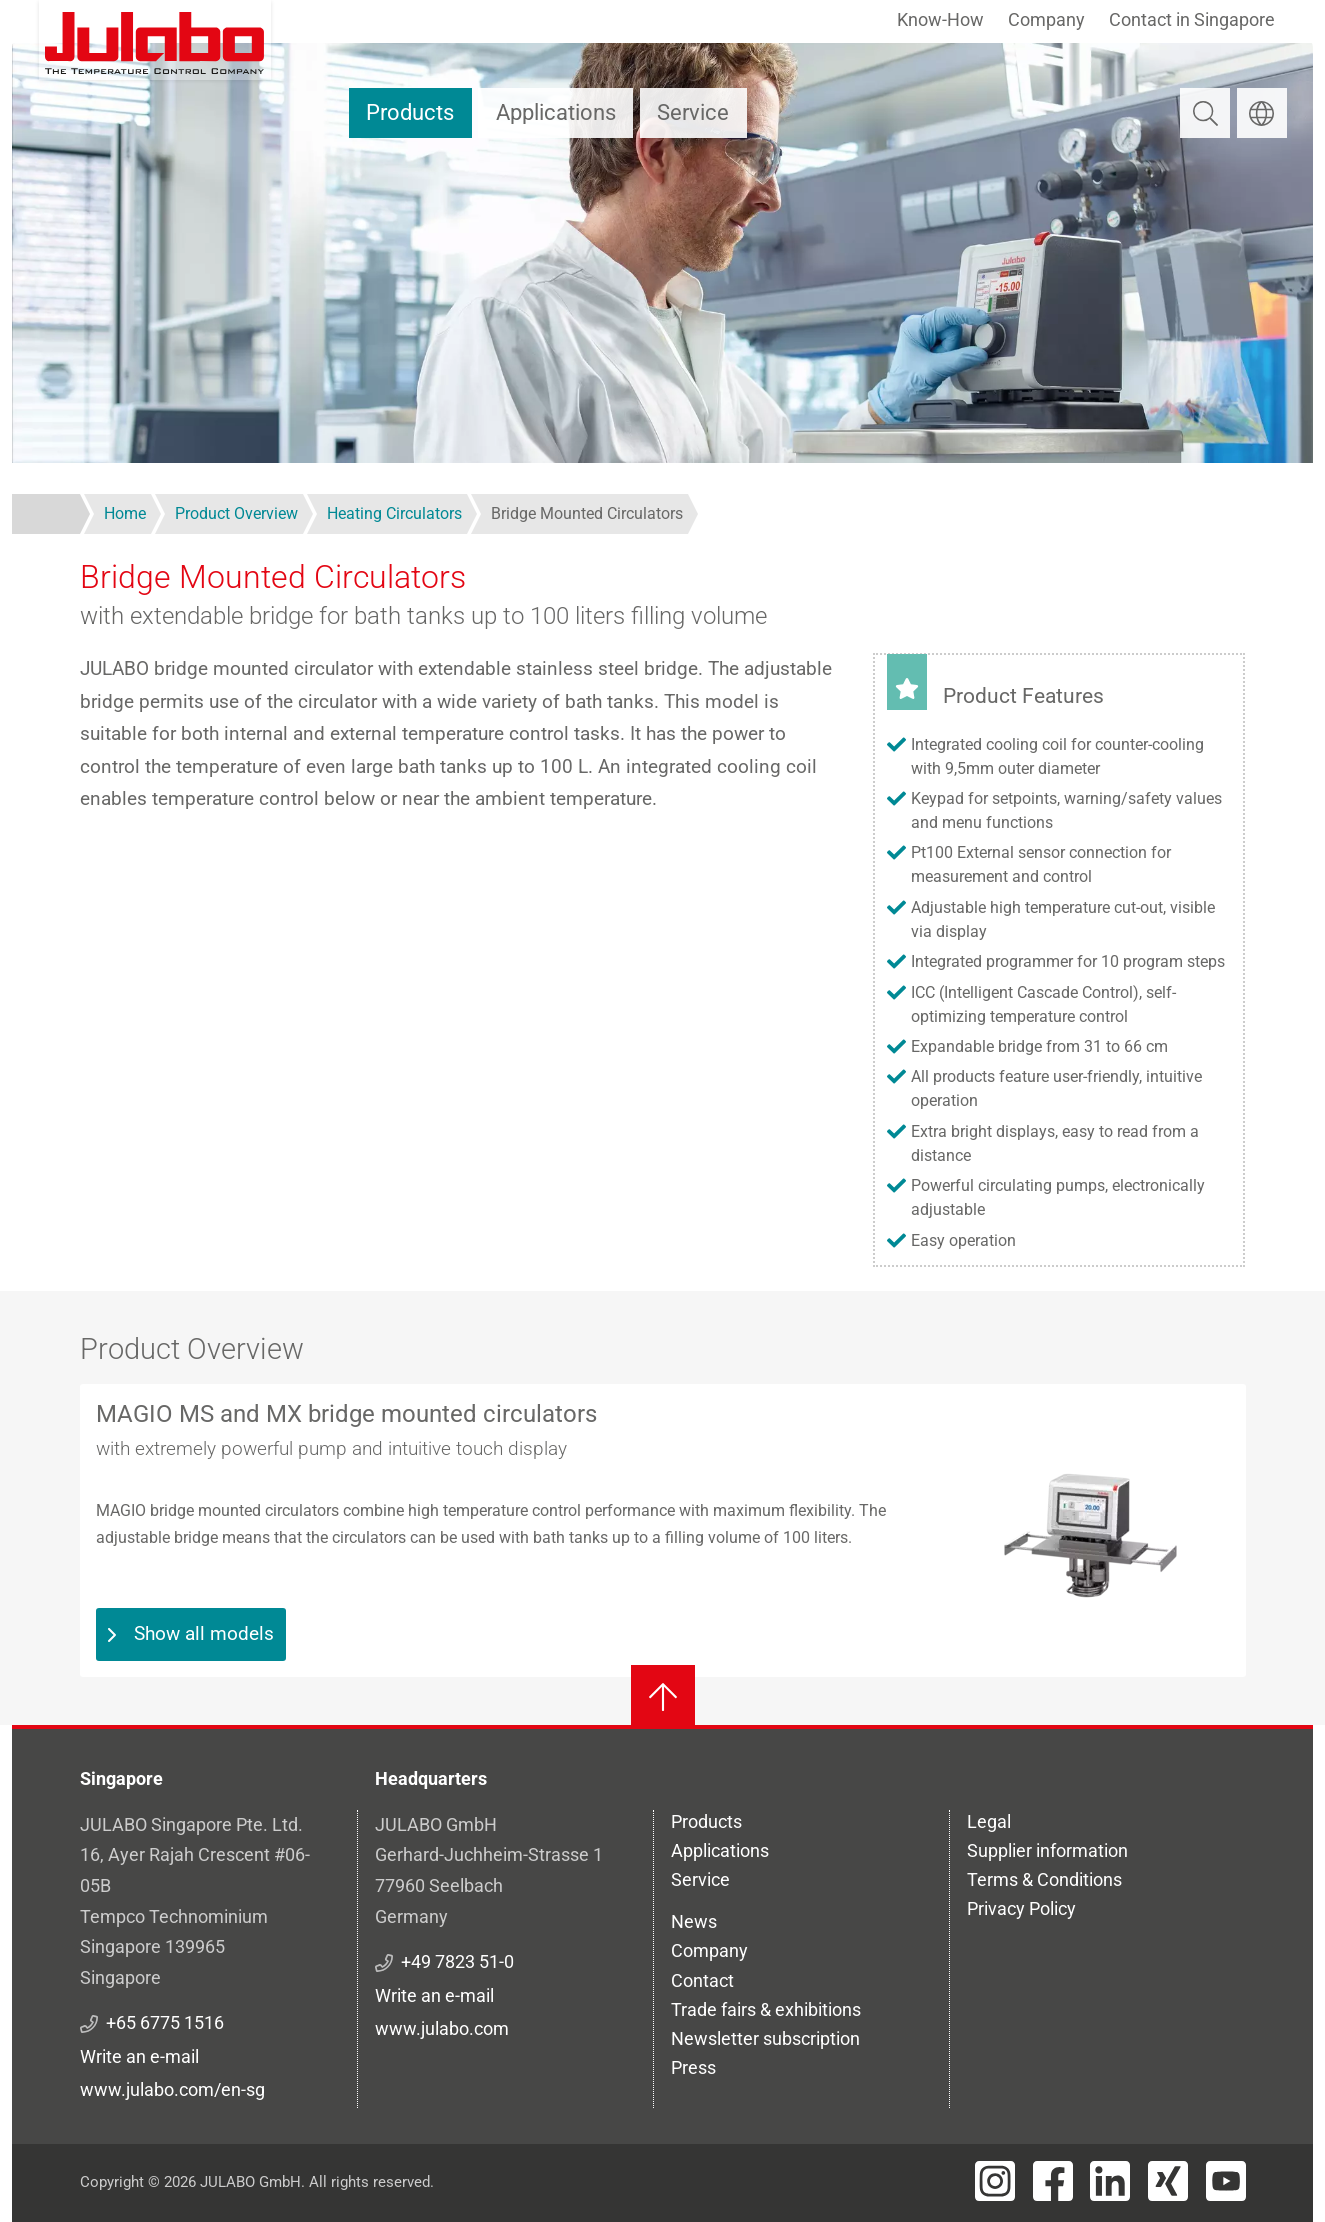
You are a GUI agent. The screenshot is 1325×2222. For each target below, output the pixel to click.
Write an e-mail (139, 2056)
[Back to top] (663, 1697)
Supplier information (1047, 1850)
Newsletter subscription (765, 2038)
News (694, 1921)
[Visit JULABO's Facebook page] (1053, 2181)
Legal (989, 1821)
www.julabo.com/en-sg (172, 2089)
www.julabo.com (442, 2028)
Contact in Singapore (1192, 19)
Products (410, 112)
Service (693, 112)
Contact (702, 1980)
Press (693, 2067)
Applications (556, 112)
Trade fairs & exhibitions (766, 2009)
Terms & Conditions (1044, 1879)
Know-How (940, 19)
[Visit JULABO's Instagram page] (995, 2181)
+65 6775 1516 (165, 2022)
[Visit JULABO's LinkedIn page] (1110, 2181)
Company (1046, 19)
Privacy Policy (1021, 1908)
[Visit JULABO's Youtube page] (1226, 2181)
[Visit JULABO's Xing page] (1168, 2181)
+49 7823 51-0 (457, 1961)
